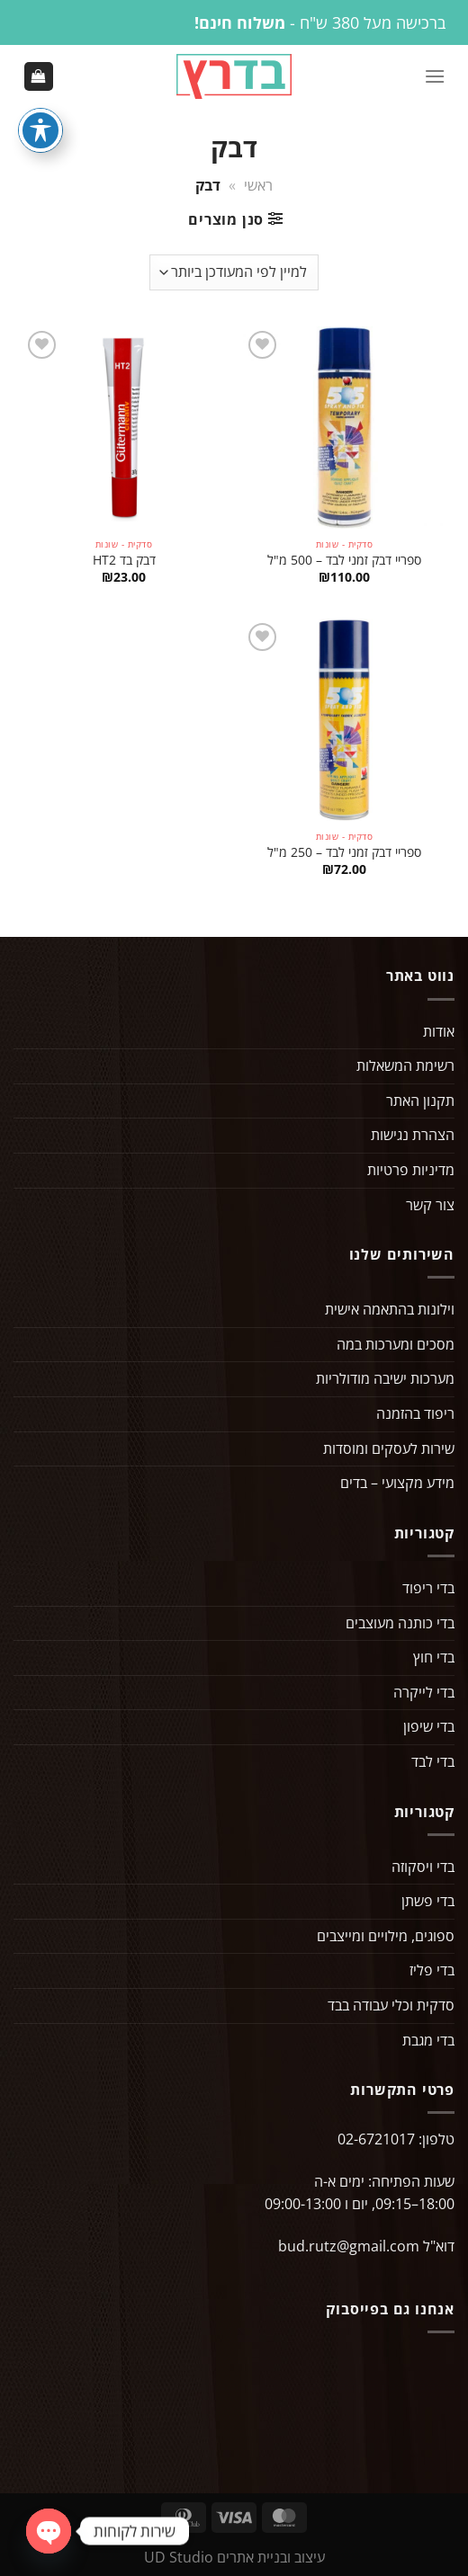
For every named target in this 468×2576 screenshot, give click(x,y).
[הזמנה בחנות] (233, 272)
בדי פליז (432, 1970)
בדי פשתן (427, 1901)
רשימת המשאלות (405, 1065)
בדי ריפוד (428, 1588)
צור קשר (430, 1205)
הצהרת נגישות (412, 1135)
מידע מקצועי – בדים (397, 1483)
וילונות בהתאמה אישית (389, 1309)
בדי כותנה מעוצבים (400, 1623)
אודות (438, 1031)
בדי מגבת (428, 2040)
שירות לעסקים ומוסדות (388, 1448)
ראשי (258, 185)
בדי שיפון (428, 1726)
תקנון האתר (420, 1100)
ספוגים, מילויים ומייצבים (385, 1936)
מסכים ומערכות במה (395, 1344)
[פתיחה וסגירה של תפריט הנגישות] (40, 130)
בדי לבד (432, 1761)
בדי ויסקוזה (423, 1866)
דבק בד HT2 (124, 560)
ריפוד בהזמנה (415, 1413)
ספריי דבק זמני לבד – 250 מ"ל (344, 852)
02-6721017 (376, 2139)
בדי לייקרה (423, 1692)
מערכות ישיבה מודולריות (385, 1378)
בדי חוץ (433, 1657)
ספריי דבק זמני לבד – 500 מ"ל (344, 560)
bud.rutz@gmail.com (348, 2246)
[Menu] (435, 76)
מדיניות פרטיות (410, 1170)
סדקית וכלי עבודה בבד (391, 2005)
